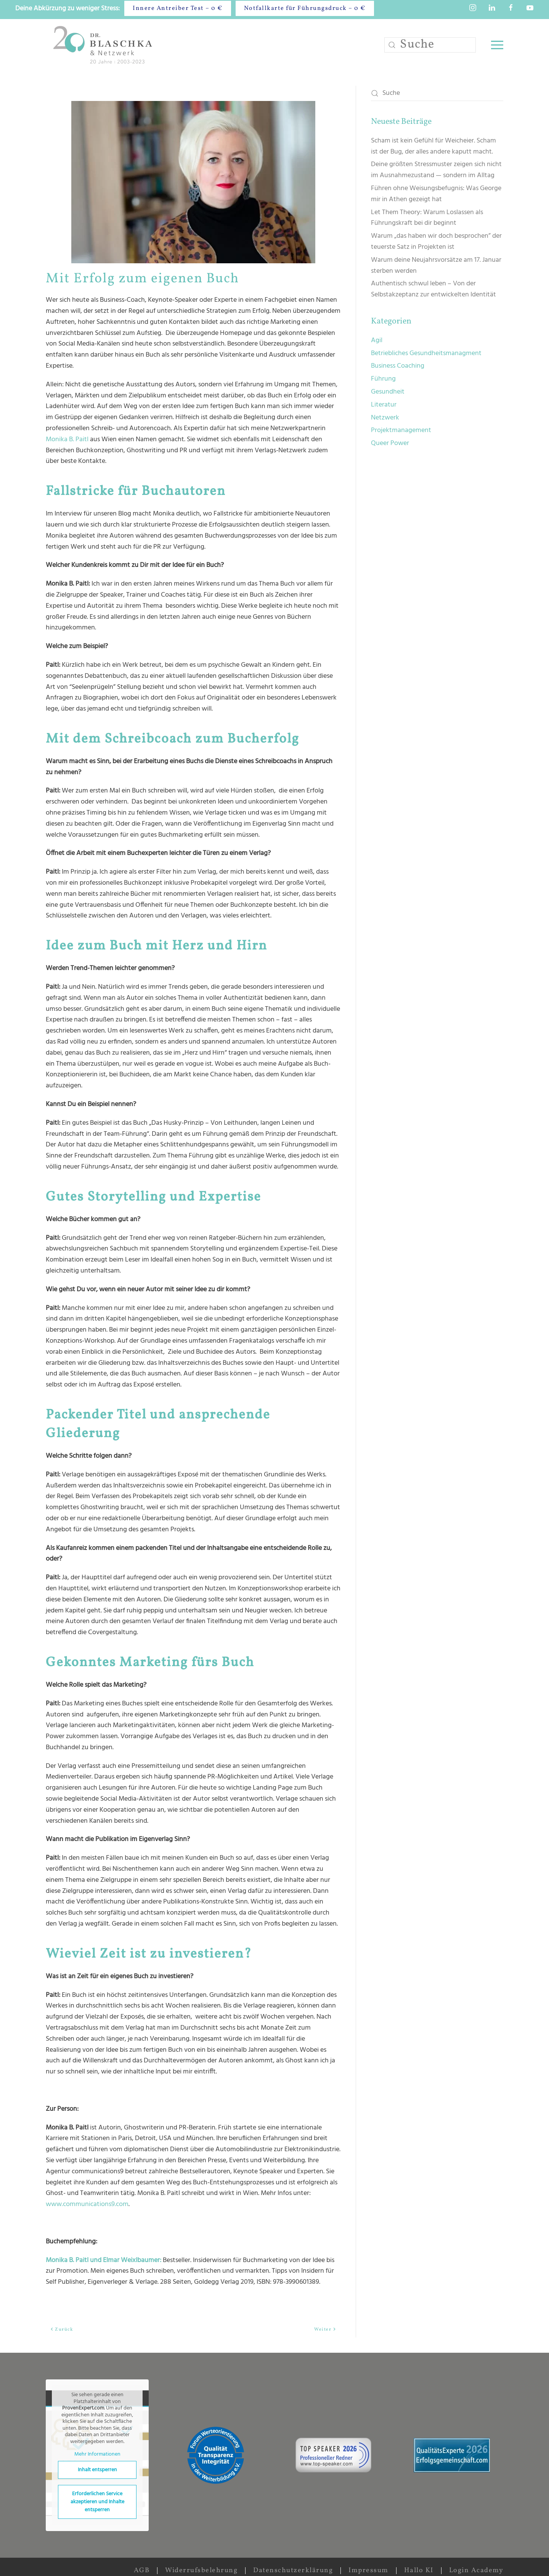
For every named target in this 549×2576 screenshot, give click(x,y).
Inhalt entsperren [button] (97, 2469)
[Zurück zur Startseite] (104, 44)
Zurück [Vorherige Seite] (61, 2329)
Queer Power (390, 443)
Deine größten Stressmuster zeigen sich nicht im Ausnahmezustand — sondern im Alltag (436, 170)
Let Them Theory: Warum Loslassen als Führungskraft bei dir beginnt (427, 218)
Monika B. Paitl (67, 439)
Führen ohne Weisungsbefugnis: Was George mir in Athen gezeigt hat (436, 194)
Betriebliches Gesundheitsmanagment (426, 353)
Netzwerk (385, 417)
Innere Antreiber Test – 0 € (178, 8)
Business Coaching (397, 365)
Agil (376, 340)
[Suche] (430, 45)
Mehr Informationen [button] (97, 2454)
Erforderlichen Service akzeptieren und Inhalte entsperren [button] (97, 2501)
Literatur (383, 404)
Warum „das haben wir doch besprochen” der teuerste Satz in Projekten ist (436, 242)
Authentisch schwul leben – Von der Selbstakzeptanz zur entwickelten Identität (433, 289)
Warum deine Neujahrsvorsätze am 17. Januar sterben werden (436, 266)
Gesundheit (388, 391)
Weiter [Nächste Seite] (325, 2329)
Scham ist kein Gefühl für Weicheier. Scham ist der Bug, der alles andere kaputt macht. (433, 146)
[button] (497, 44)
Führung (383, 378)
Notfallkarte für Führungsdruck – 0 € (305, 8)
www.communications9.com (87, 2204)
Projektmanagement (401, 430)
